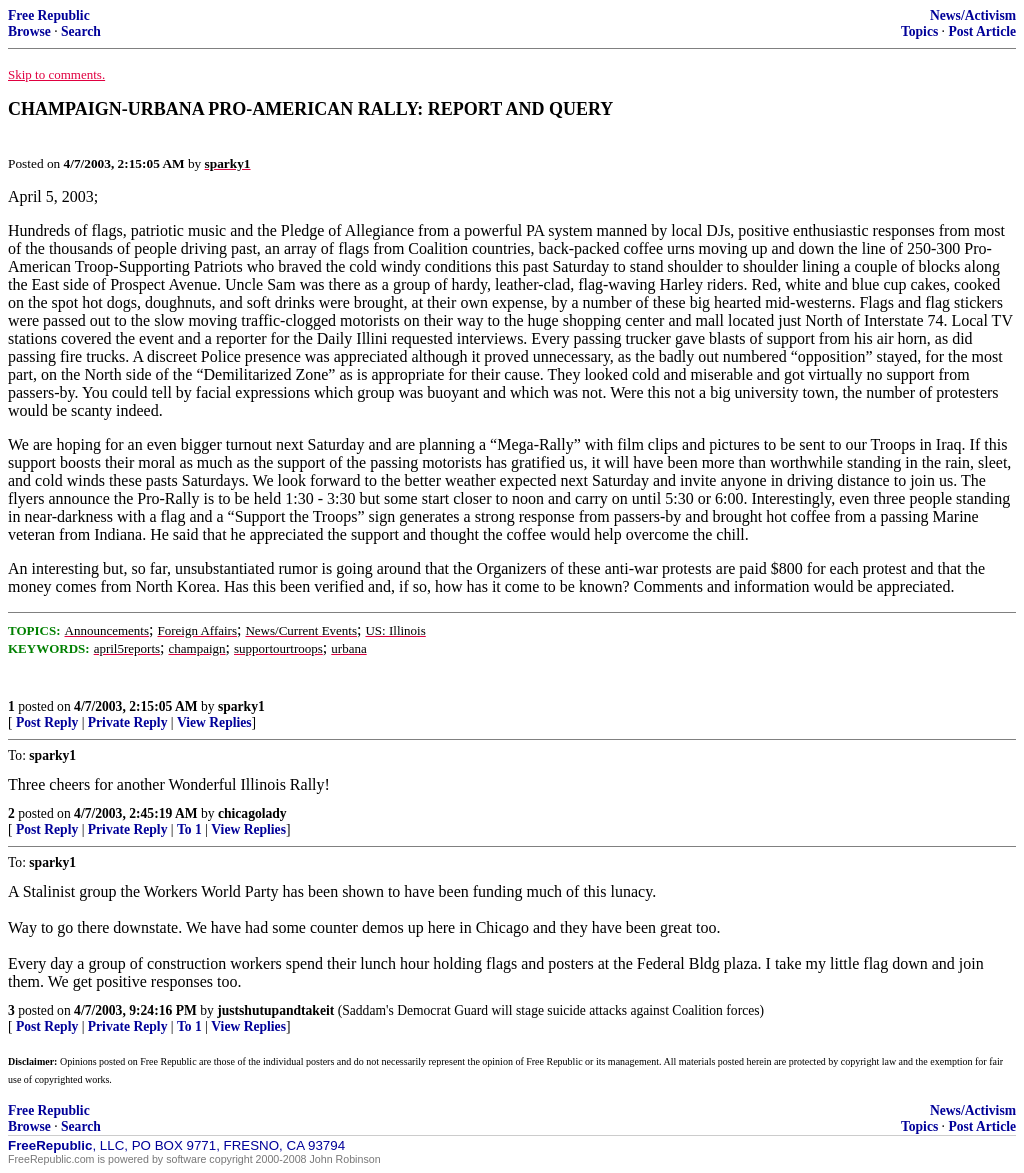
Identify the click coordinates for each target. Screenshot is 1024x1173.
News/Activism (973, 15)
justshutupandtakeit (275, 1010)
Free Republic (49, 15)
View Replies (214, 722)
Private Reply (128, 722)
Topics (919, 31)
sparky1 (241, 706)
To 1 (189, 829)
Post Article (982, 31)
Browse (29, 31)
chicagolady (252, 813)
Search (81, 31)
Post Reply (47, 722)
